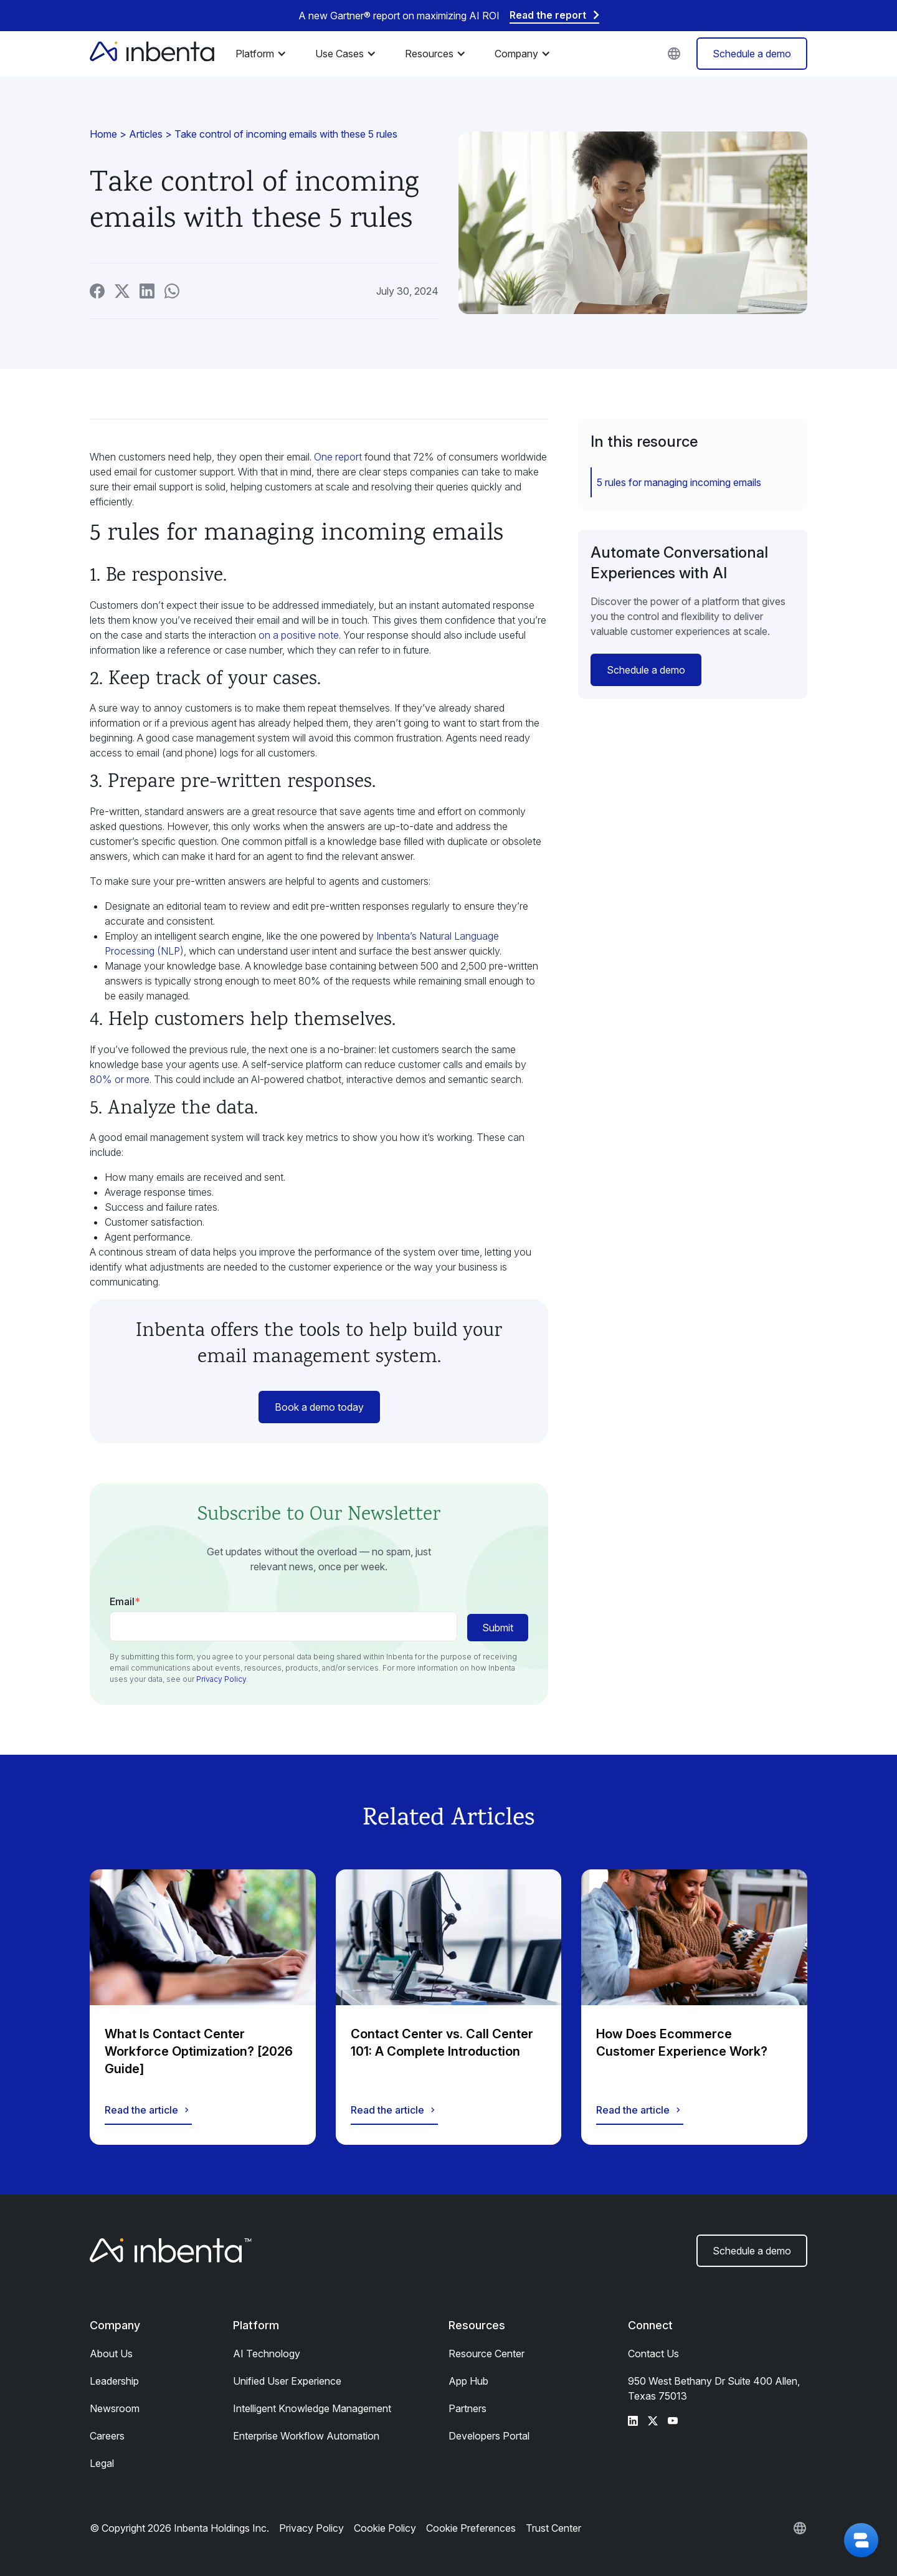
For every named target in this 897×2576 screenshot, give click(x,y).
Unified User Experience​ (287, 2381)
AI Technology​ (266, 2353)
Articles (146, 134)
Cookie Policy (385, 2528)
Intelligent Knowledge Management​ (312, 2408)
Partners (467, 2408)
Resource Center (486, 2353)
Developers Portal (488, 2436)
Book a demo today (319, 1407)
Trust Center (553, 2528)
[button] (264, 53)
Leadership (114, 2381)
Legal (102, 2463)
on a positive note (299, 635)
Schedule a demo (752, 53)
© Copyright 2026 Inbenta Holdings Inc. (179, 2528)
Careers (107, 2436)
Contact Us (653, 2353)
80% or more (120, 1079)
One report (338, 457)
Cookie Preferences (471, 2528)
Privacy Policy (221, 1679)
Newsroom (115, 2408)
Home (103, 134)
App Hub (468, 2381)
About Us (111, 2353)
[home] (152, 54)
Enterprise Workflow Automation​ (306, 2436)
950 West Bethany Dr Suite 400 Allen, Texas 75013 (714, 2388)
